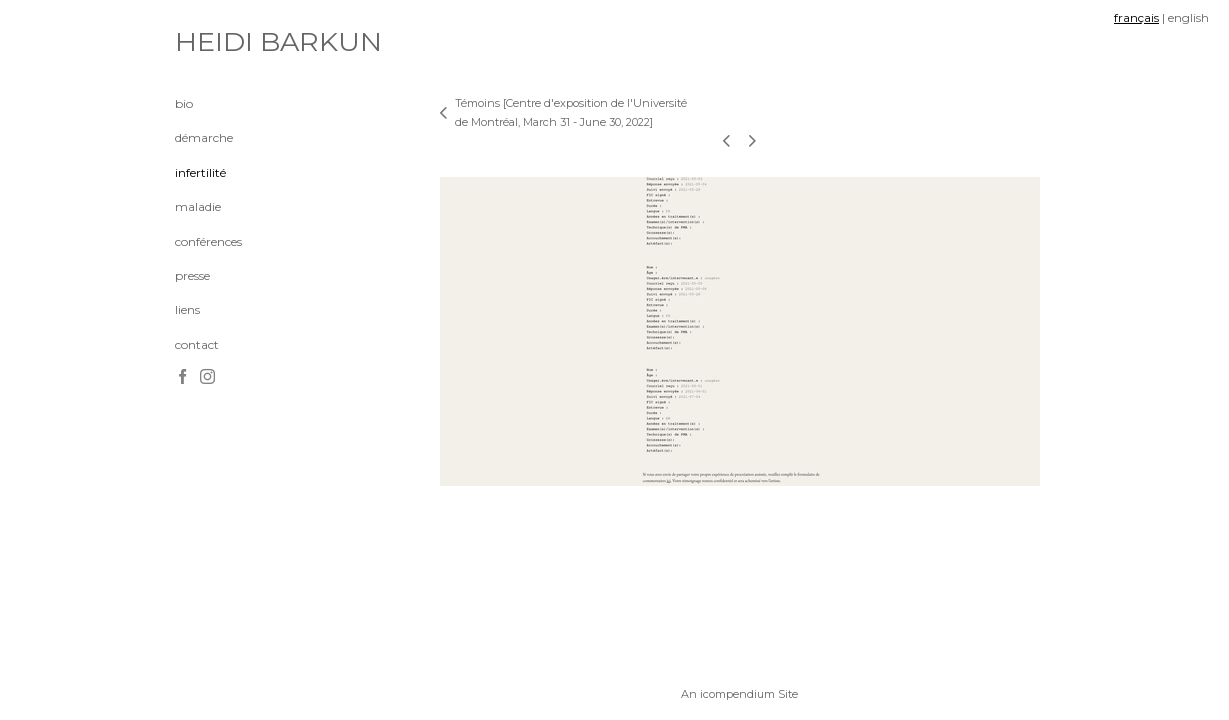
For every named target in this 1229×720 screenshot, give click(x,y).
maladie (198, 206)
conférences (208, 241)
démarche (204, 137)
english (1188, 17)
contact (197, 344)
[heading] (225, 42)
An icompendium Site (739, 694)
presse (192, 275)
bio (184, 103)
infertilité (200, 172)
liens (187, 309)
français (1136, 17)
